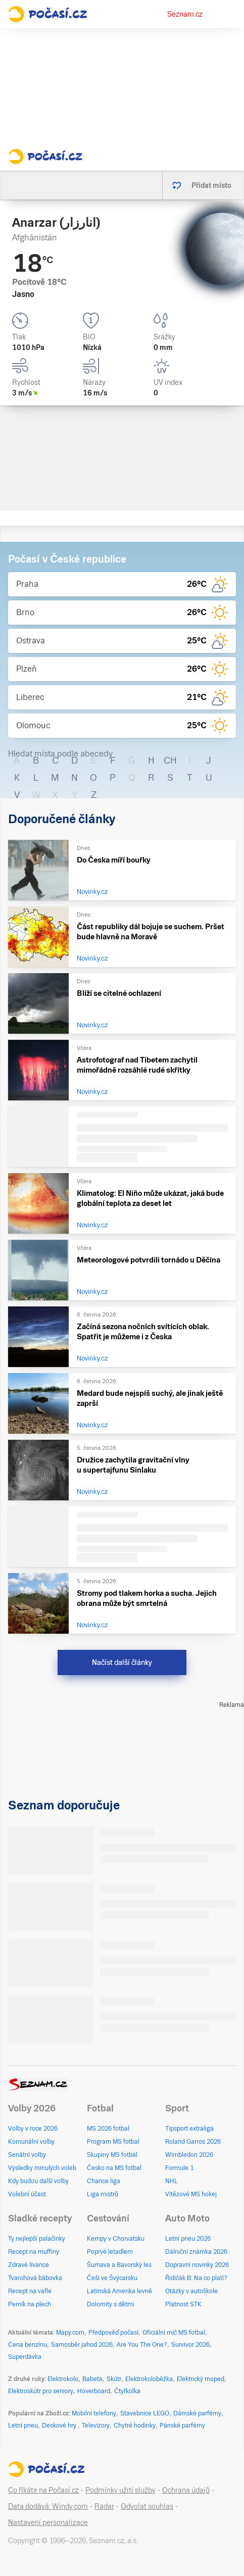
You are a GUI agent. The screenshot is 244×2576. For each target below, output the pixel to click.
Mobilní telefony (94, 2413)
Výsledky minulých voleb (42, 2167)
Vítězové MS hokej (191, 2194)
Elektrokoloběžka (149, 2379)
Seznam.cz (185, 14)
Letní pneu (23, 2425)
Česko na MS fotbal (114, 2167)
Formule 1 (179, 2167)
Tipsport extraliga (189, 2128)
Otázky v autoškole (191, 2291)
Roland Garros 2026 (193, 2141)
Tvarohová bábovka (35, 2278)
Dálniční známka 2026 (196, 2251)
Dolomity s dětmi (110, 2304)
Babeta (92, 2379)
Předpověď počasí (113, 2332)
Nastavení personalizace (48, 2522)
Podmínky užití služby (120, 2490)
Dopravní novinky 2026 (197, 2264)
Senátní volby (27, 2154)
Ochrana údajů (186, 2490)
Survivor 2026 (190, 2344)
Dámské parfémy (197, 2413)
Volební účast (27, 2194)
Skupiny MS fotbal (112, 2154)
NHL (171, 2181)
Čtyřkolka (127, 2391)
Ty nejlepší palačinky (36, 2238)
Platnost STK (183, 2304)
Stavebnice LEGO (144, 2413)
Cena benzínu (27, 2344)
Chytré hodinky (135, 2425)
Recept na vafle (30, 2291)
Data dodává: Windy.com (48, 2506)
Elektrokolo (62, 2379)
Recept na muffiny (33, 2251)
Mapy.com (70, 2332)
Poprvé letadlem (110, 2251)
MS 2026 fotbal (108, 2128)
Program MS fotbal (113, 2141)
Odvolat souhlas (147, 2506)
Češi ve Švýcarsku (112, 2278)
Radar (104, 2506)
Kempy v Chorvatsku (115, 2238)
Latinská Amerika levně (119, 2291)
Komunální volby (31, 2141)
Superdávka (24, 2356)
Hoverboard (93, 2391)
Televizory (96, 2425)
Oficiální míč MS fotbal (173, 2332)
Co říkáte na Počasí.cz (43, 2490)
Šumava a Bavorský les (119, 2264)
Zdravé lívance (28, 2264)
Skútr (114, 2379)
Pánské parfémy (182, 2425)
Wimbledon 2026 (189, 2154)
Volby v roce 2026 (33, 2128)
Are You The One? (142, 2344)
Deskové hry (60, 2425)
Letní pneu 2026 (188, 2238)
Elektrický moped (200, 2379)
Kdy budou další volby (38, 2181)
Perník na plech (29, 2304)
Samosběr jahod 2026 (82, 2344)
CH (170, 760)
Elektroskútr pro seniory (40, 2391)
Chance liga (103, 2181)
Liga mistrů (102, 2194)
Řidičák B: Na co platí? (196, 2278)
